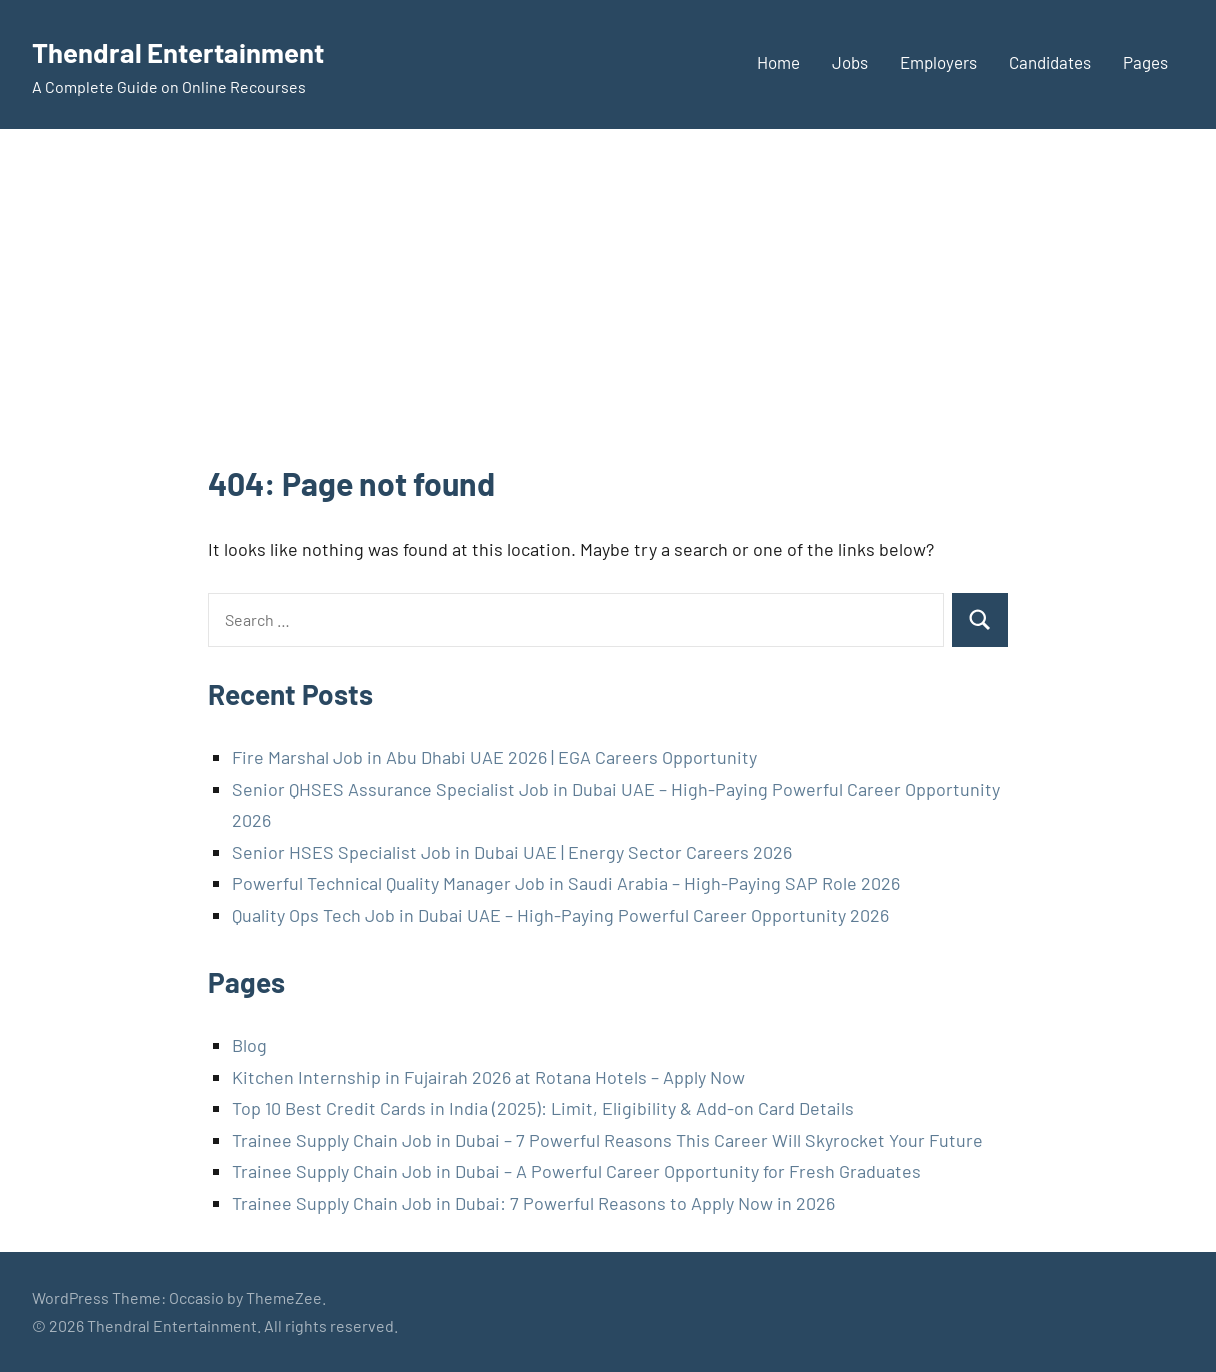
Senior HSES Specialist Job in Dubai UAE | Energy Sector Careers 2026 (512, 852)
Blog (249, 1045)
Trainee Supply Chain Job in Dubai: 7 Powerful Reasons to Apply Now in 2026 (533, 1203)
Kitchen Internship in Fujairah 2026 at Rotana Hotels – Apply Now (488, 1077)
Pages (1145, 62)
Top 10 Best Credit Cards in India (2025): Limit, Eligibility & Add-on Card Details (543, 1108)
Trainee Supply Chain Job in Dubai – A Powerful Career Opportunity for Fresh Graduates (576, 1171)
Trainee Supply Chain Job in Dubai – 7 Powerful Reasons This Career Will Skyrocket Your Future (607, 1140)
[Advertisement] (608, 311)
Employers (938, 62)
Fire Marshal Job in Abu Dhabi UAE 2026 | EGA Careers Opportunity (494, 757)
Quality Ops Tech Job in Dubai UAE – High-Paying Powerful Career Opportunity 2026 (560, 915)
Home (778, 62)
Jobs (850, 62)
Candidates (1050, 62)
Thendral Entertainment (202, 50)
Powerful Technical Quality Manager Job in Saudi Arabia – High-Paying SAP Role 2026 (566, 883)
